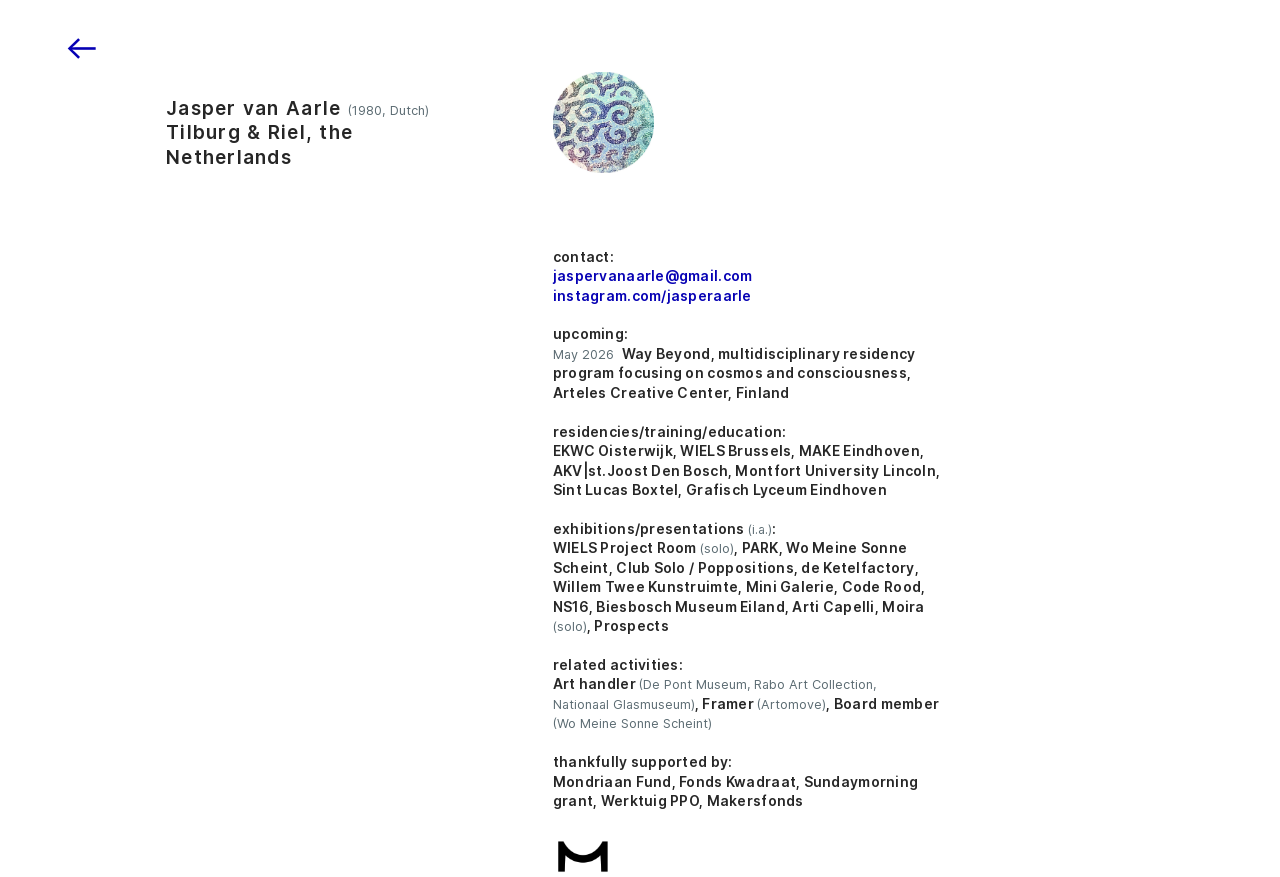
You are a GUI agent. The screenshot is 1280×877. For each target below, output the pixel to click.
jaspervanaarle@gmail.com (653, 276)
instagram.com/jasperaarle (652, 296)
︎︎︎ (82, 48)
